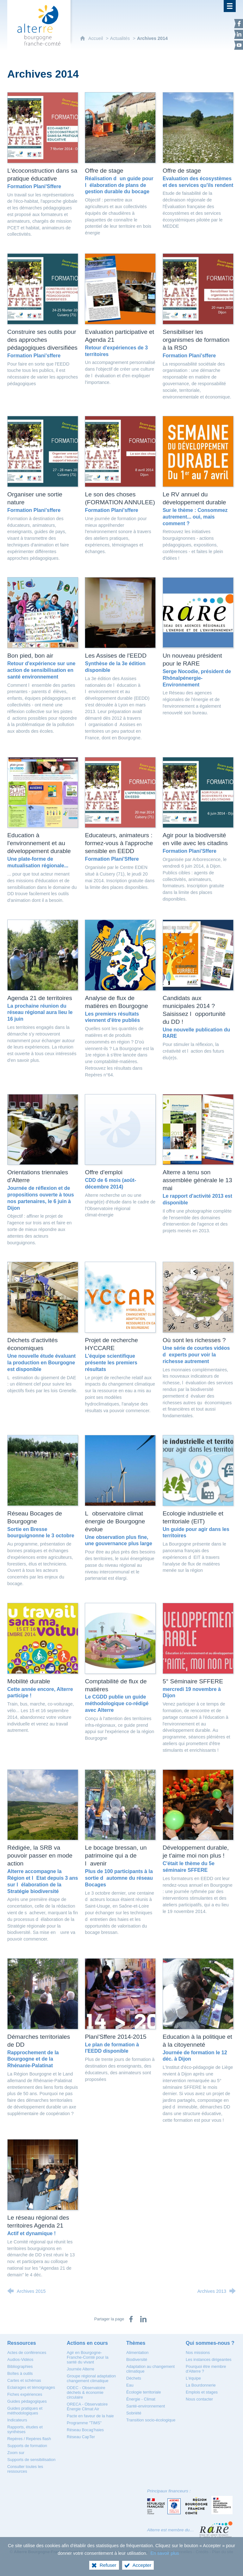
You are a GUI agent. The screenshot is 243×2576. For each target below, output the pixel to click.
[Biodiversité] (136, 2359)
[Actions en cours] (87, 2343)
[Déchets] (133, 2378)
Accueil (96, 38)
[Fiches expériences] (24, 2394)
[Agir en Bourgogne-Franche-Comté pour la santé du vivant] (88, 2357)
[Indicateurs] (17, 2420)
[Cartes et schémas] (24, 2380)
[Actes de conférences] (26, 2352)
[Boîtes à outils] (20, 2373)
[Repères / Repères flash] (29, 2438)
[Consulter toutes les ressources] (25, 2469)
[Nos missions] (198, 2352)
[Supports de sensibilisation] (31, 2459)
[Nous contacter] (199, 2399)
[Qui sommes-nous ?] (210, 2343)
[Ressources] (21, 2343)
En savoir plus (164, 2553)
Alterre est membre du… (170, 2530)
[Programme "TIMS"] (84, 2422)
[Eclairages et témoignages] (31, 2387)
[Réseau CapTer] (81, 2436)
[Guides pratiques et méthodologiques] (24, 2410)
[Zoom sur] (15, 2452)
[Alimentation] (137, 2352)
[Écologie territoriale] (143, 2392)
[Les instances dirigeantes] (208, 2359)
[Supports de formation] (27, 2445)
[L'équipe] (193, 2378)
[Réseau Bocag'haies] (85, 2429)
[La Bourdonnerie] (201, 2385)
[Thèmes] (135, 2343)
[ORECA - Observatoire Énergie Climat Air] (87, 2406)
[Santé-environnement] (145, 2406)
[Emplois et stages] (202, 2392)
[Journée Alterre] (80, 2369)
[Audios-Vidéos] (20, 2359)
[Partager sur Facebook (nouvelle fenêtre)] (131, 2319)
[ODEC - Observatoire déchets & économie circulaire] (86, 2392)
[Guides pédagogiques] (27, 2401)
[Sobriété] (133, 2413)
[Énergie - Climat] (140, 2399)
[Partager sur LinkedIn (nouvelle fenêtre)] (143, 2319)
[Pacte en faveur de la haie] (90, 2415)
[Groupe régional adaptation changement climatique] (91, 2378)
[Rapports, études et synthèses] (25, 2429)
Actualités (120, 38)
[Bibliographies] (20, 2366)
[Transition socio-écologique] (150, 2420)
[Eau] (130, 2385)
